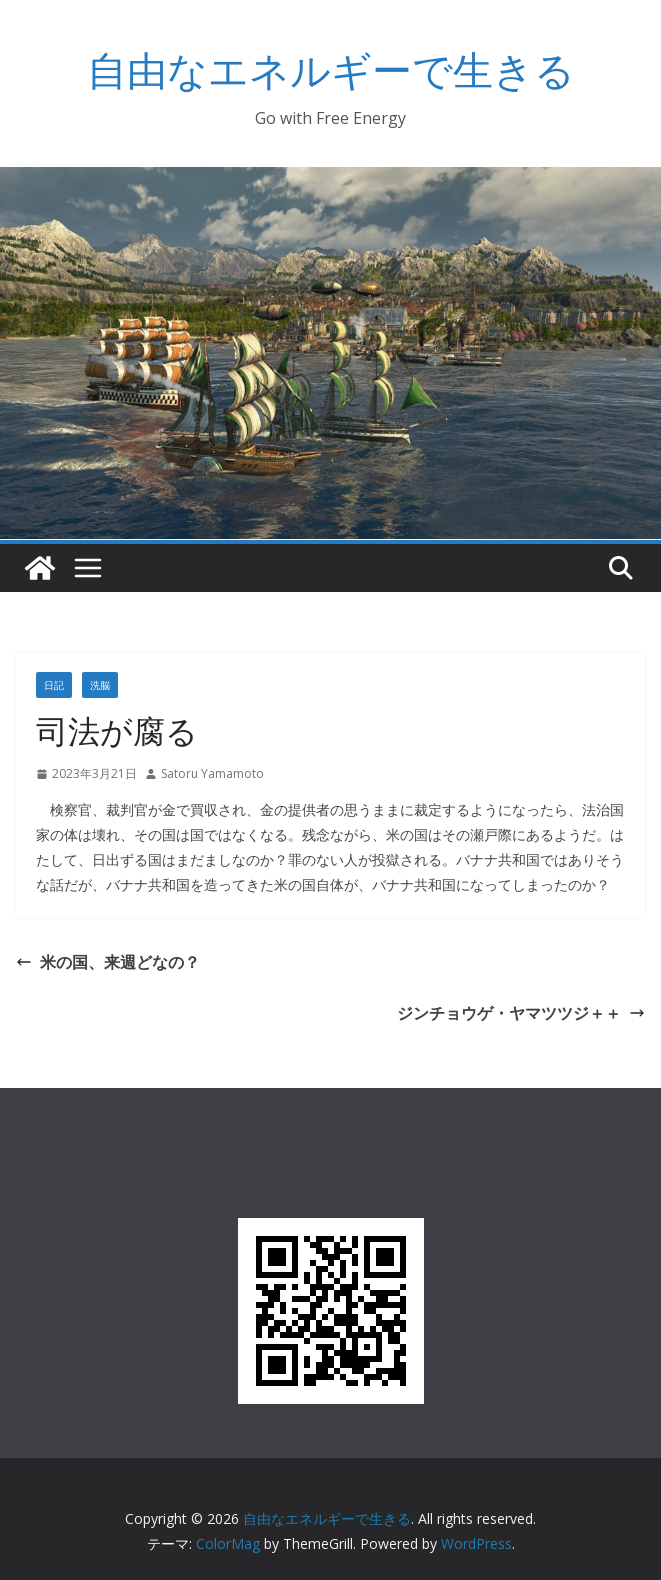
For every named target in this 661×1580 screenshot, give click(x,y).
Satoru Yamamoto (212, 773)
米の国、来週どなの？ (108, 962)
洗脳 (100, 685)
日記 (54, 685)
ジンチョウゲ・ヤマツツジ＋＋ (521, 1013)
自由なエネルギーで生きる (331, 69)
